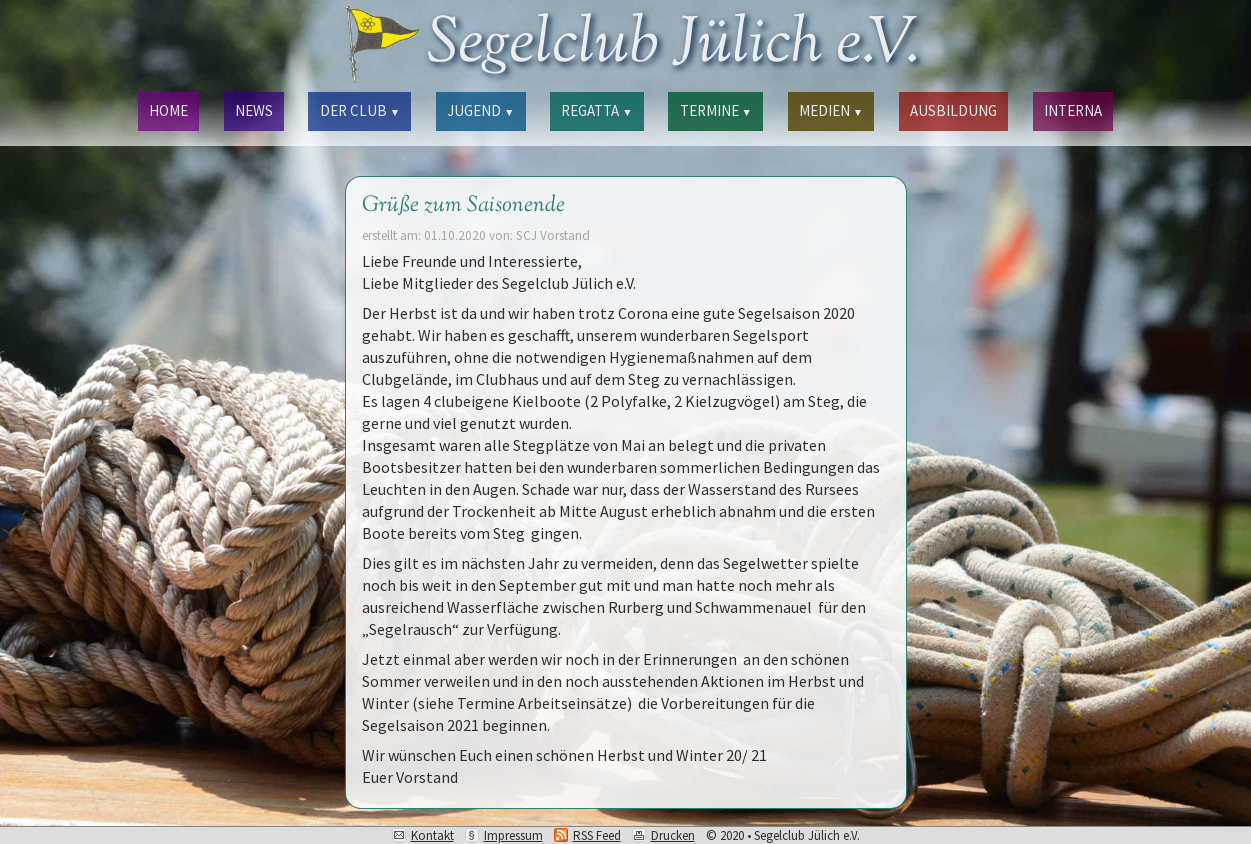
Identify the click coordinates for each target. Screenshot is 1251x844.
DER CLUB (360, 110)
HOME (168, 110)
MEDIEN (831, 110)
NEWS (254, 110)
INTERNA (1073, 110)
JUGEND (480, 110)
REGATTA (596, 110)
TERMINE (716, 110)
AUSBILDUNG (953, 110)
